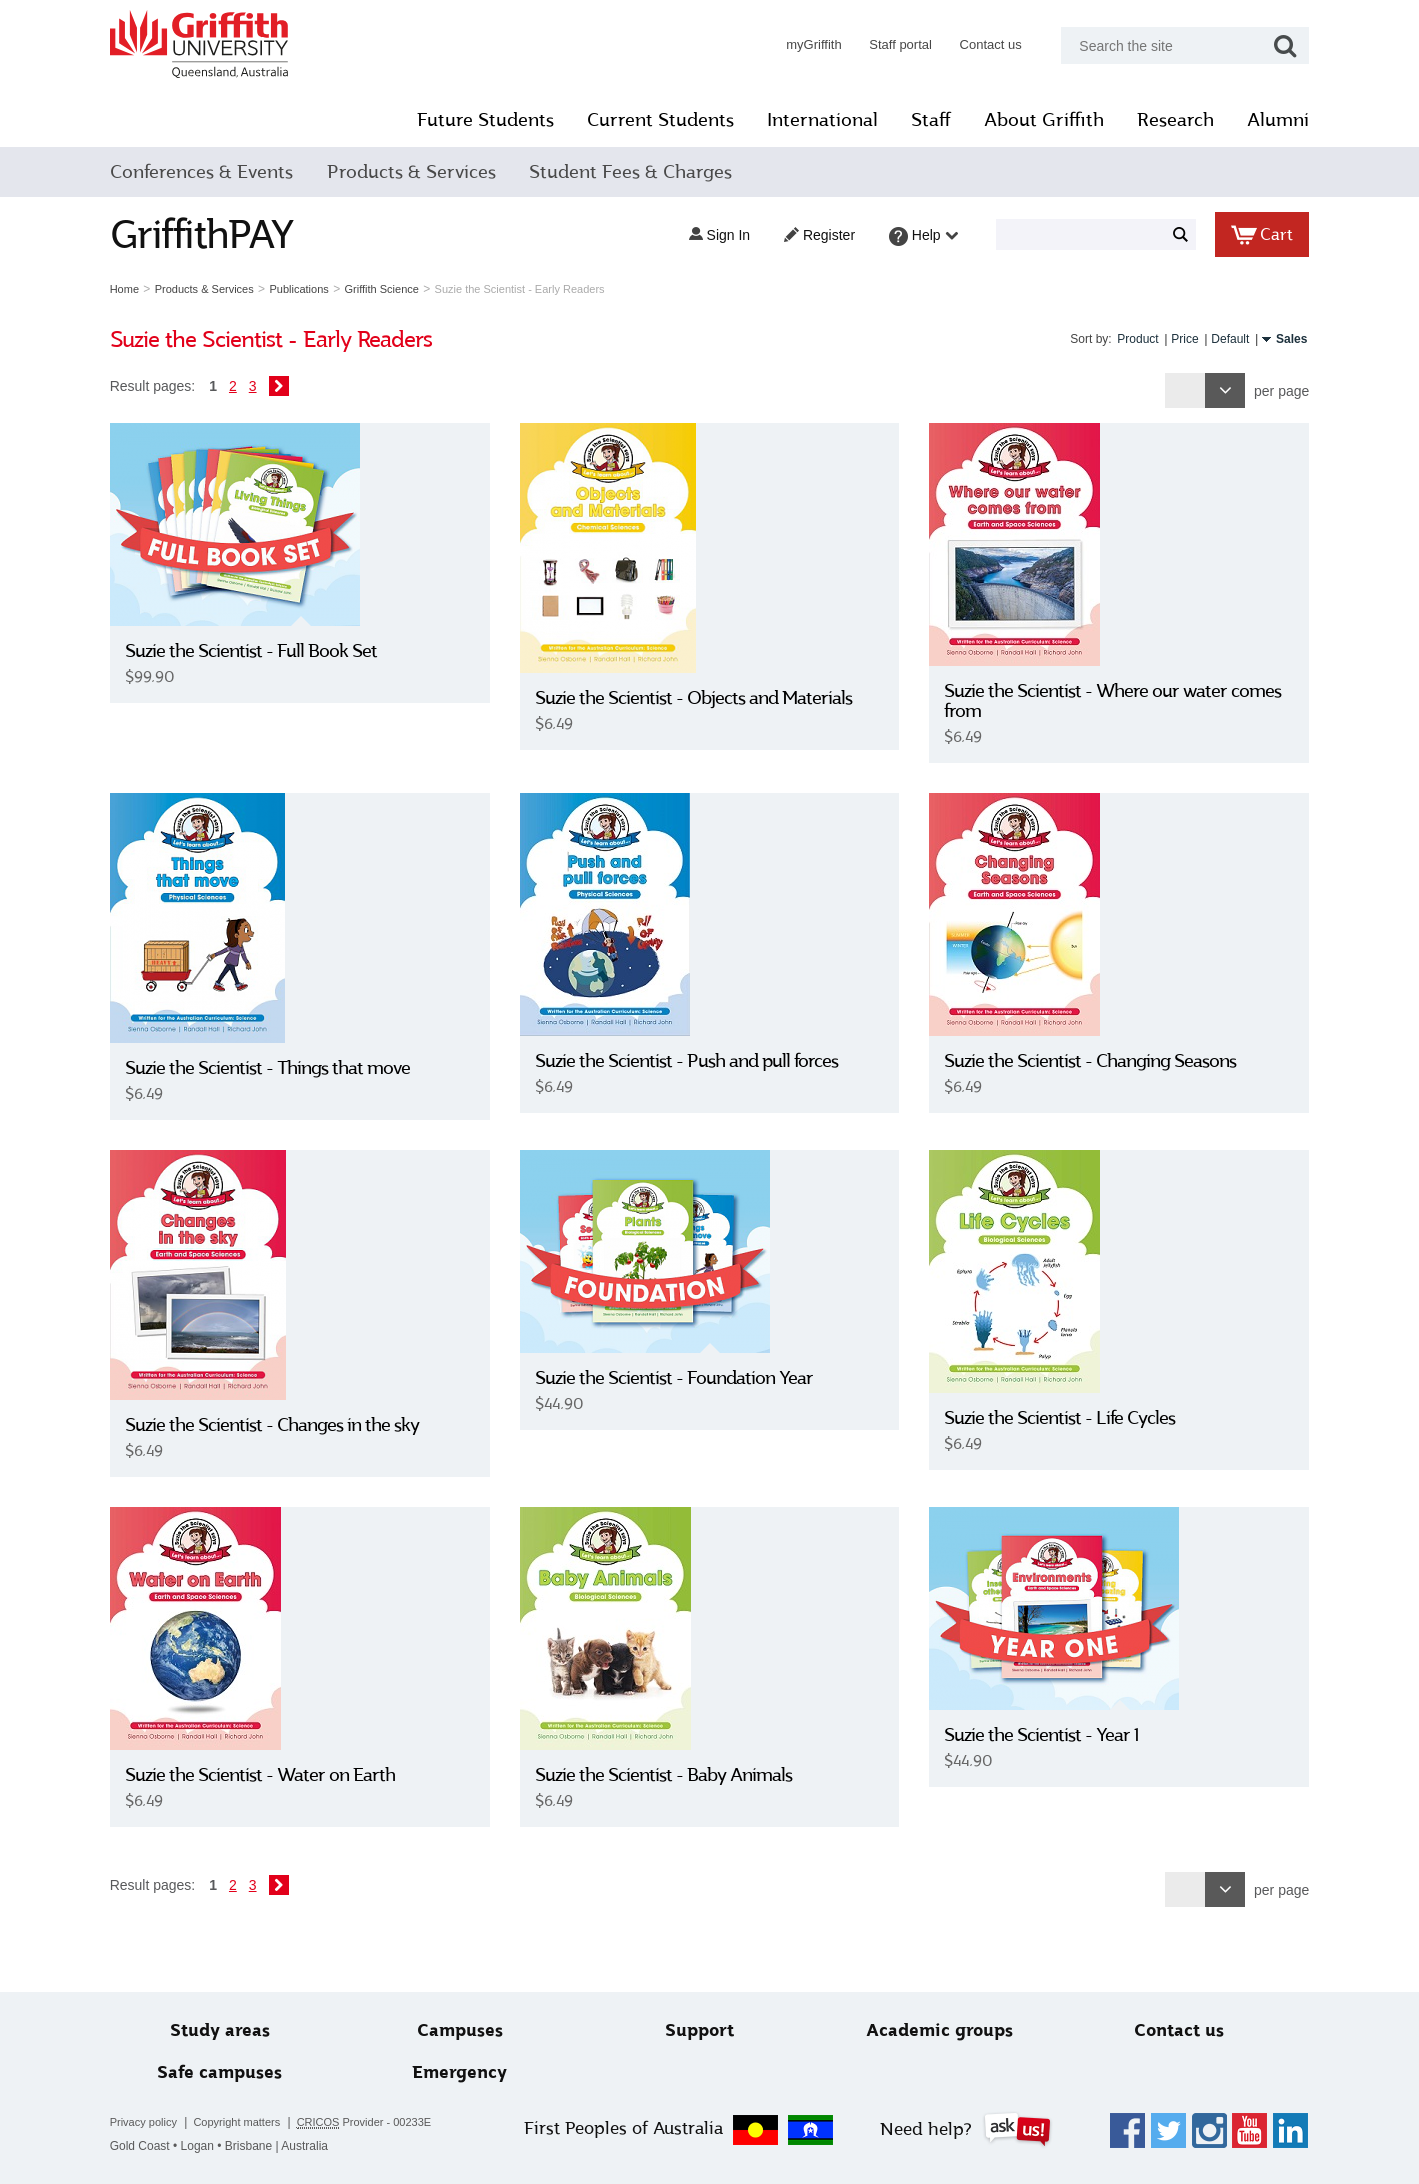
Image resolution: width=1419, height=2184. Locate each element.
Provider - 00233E (379, 2122)
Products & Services (425, 172)
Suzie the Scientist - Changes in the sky (287, 1425)
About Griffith (1030, 120)
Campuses (466, 2030)
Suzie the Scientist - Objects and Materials (698, 698)
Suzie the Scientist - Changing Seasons (1086, 1061)
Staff (917, 120)
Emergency (465, 2072)
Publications (313, 289)
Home (139, 289)
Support (699, 2030)
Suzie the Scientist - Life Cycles (1055, 1418)
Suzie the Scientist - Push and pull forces (691, 1061)
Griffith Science (396, 289)
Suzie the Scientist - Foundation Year (679, 1378)
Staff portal (885, 44)
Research (1161, 120)
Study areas (232, 2030)
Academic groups (933, 2030)
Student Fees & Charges (645, 172)
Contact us (976, 44)
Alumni (1264, 120)
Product (1122, 339)
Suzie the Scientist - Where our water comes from (1108, 701)
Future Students (471, 120)
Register (804, 235)
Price (1169, 339)
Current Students (646, 120)
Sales (1276, 339)
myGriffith (798, 44)
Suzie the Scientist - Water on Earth (275, 1775)
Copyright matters (251, 2122)
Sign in (704, 235)
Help (908, 236)
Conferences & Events (216, 172)
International (808, 120)
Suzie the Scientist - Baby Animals (668, 1775)
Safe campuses (231, 2072)
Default (1215, 339)
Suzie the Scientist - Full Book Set (266, 651)
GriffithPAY (217, 234)
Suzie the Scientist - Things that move (282, 1068)
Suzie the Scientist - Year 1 (1037, 1735)
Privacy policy (158, 2122)
